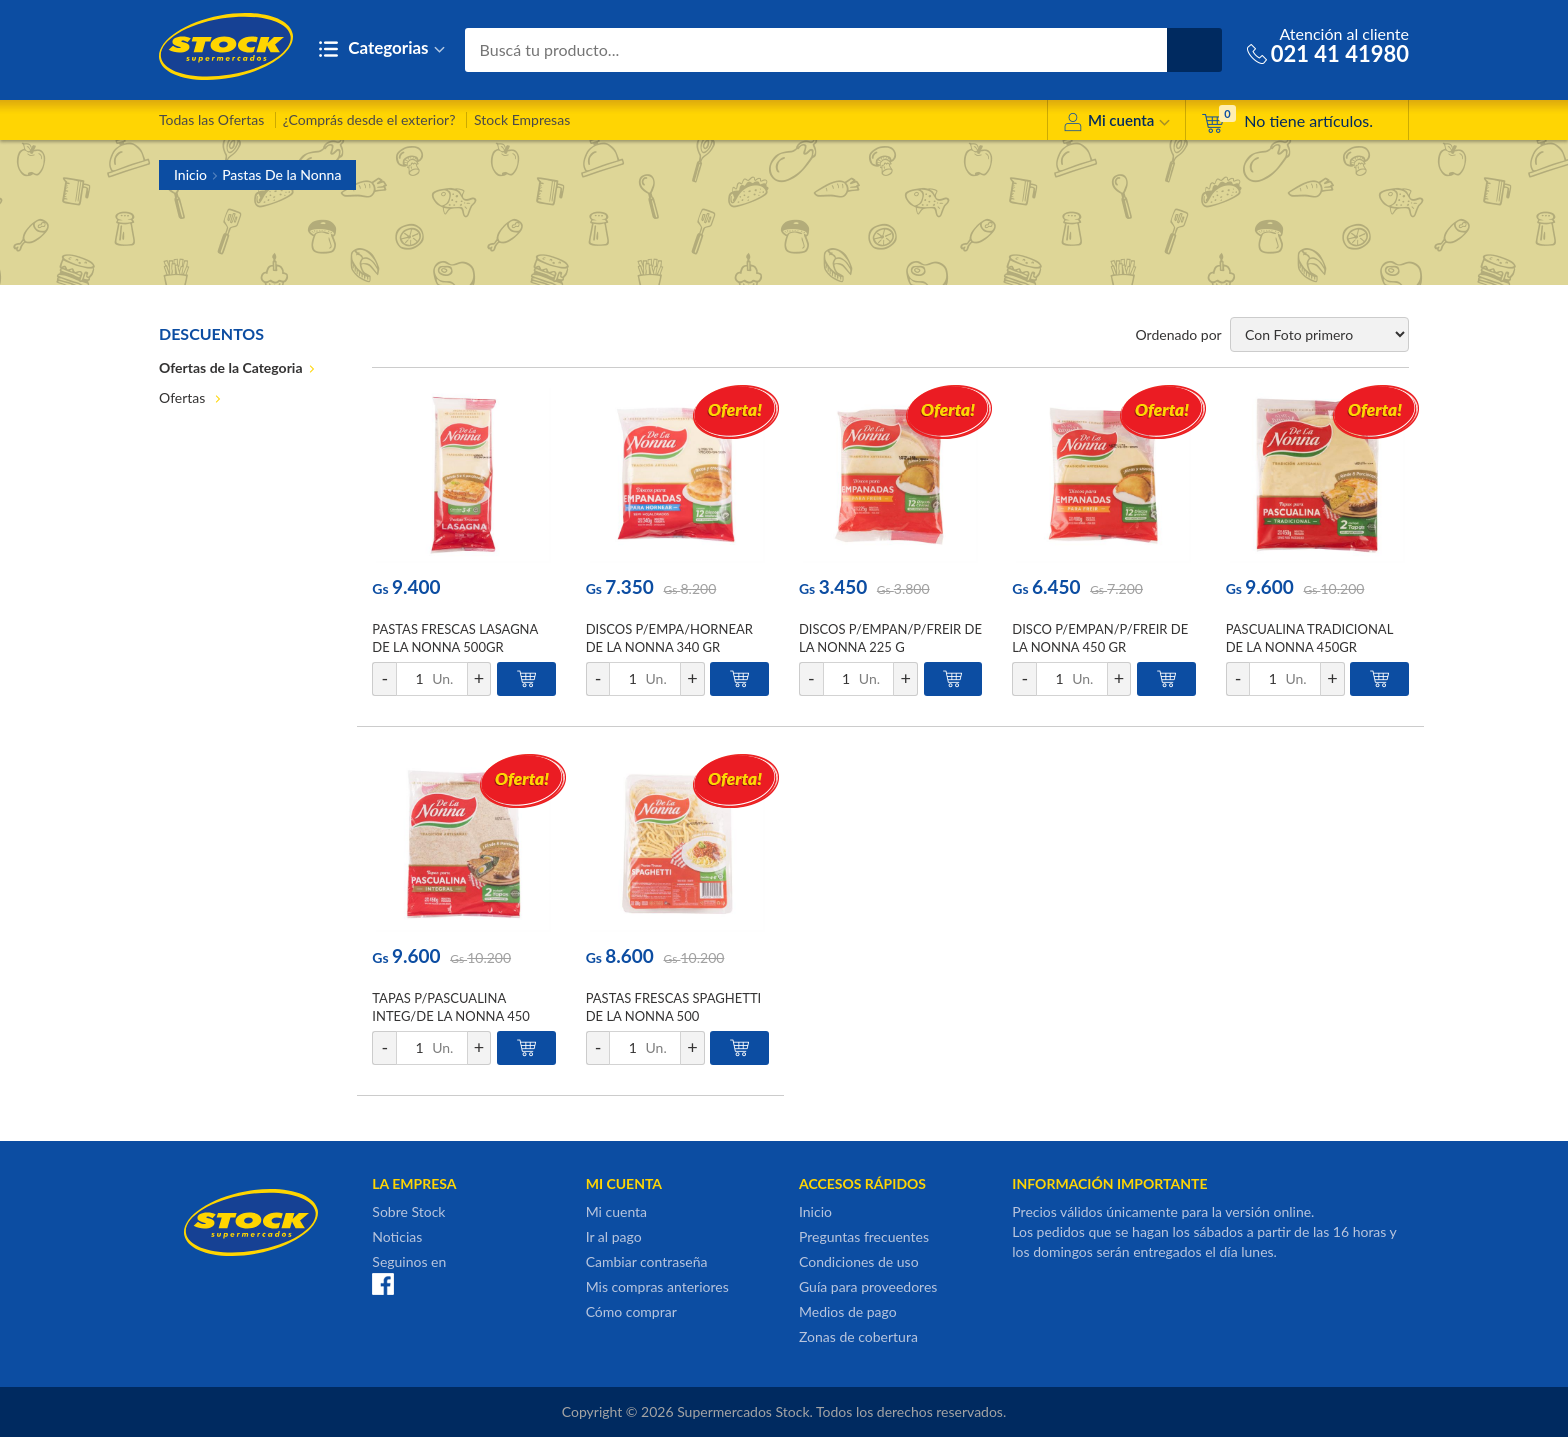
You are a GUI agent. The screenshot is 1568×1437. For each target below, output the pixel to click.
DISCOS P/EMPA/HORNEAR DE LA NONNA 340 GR (669, 638)
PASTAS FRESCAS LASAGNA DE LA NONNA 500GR (455, 638)
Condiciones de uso (859, 1261)
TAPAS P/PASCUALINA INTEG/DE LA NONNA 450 (451, 1007)
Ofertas (184, 397)
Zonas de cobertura (858, 1336)
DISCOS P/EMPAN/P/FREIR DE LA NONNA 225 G (890, 638)
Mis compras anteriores (657, 1286)
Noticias (397, 1236)
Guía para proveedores (868, 1286)
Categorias (381, 49)
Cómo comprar (631, 1311)
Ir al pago (614, 1236)
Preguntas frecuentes (864, 1236)
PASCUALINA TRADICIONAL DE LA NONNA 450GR (1309, 638)
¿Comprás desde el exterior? (369, 119)
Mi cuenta (1116, 123)
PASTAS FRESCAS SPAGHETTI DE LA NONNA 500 (674, 1007)
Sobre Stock (408, 1211)
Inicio (190, 174)
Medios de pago (848, 1311)
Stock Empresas (522, 119)
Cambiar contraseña (647, 1261)
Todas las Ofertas (211, 119)
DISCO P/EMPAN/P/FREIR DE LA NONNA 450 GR (1100, 638)
